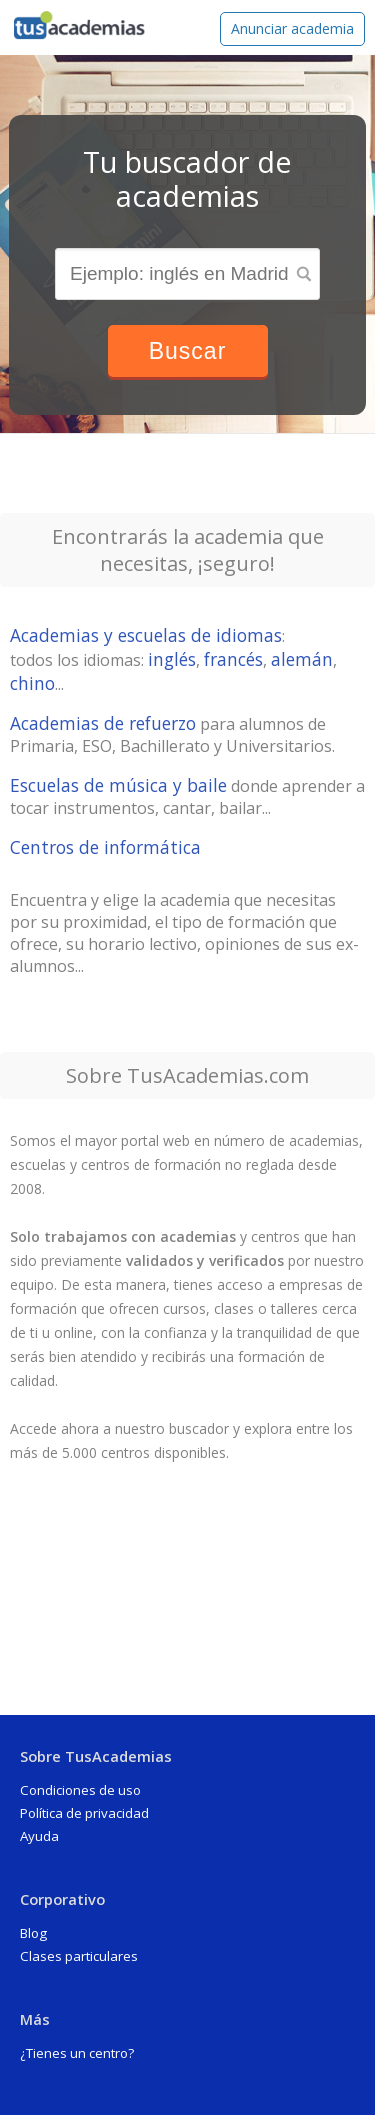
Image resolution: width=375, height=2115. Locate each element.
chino (32, 683)
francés (233, 659)
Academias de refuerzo (103, 723)
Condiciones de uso (80, 1790)
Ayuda (39, 1836)
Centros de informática (105, 847)
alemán (302, 659)
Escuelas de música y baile (118, 785)
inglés (172, 659)
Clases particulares (79, 1956)
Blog (33, 1933)
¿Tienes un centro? (77, 2053)
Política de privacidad (84, 1813)
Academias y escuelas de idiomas (146, 635)
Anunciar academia (292, 28)
